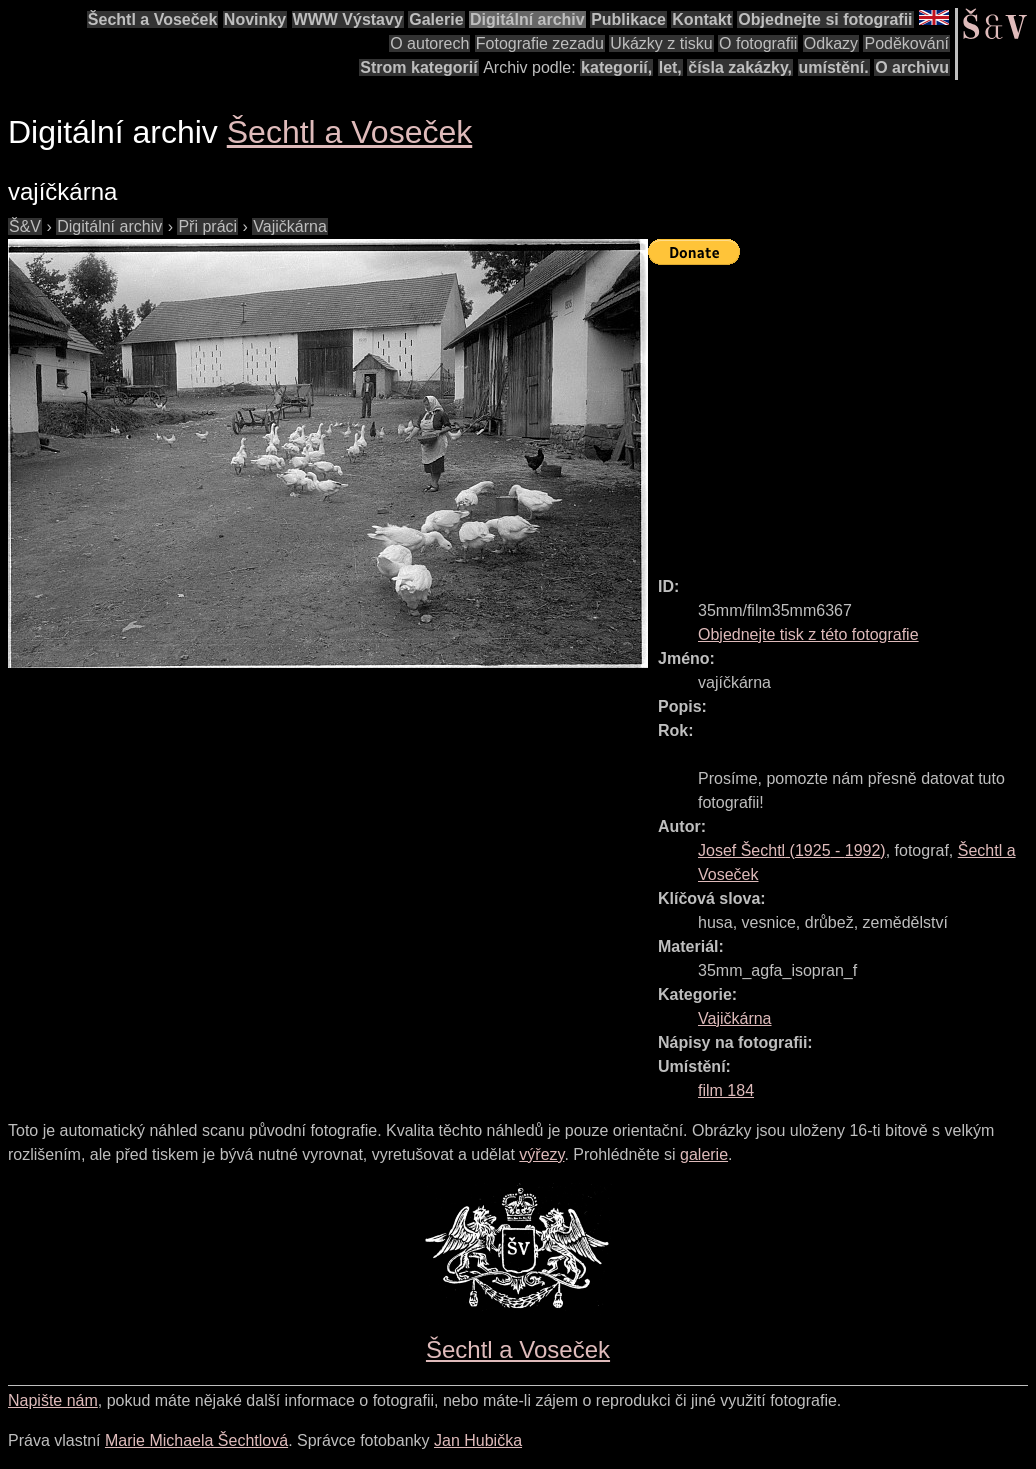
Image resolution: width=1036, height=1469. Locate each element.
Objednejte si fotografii (825, 19)
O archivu (912, 67)
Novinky (255, 19)
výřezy (541, 1154)
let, (670, 67)
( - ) (792, 850)
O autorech (429, 43)
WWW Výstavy (348, 19)
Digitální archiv (527, 19)
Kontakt (702, 19)
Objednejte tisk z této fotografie (808, 634)
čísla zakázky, (740, 67)
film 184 (726, 1090)
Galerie (436, 19)
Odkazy (831, 43)
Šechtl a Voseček (153, 19)
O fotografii (758, 43)
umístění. (834, 67)
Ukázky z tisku (661, 43)
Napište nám (53, 1400)
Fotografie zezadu (540, 43)
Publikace (628, 19)
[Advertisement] (842, 412)
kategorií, (616, 67)
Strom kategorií (418, 67)
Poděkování (906, 43)
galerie (704, 1154)
